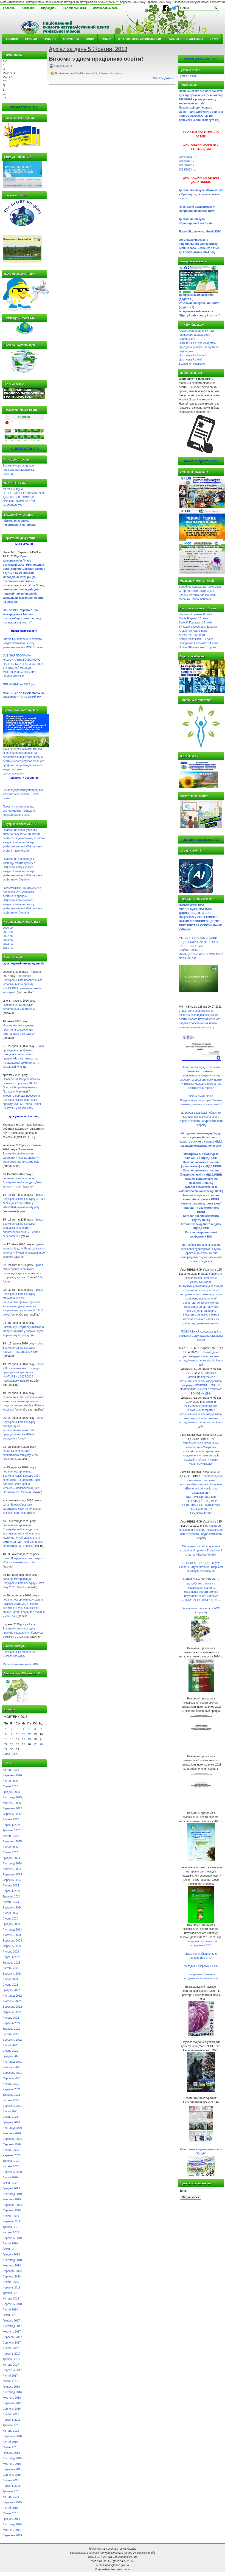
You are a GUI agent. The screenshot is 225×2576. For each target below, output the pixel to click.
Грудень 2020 (11, 2122)
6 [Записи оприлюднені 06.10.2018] (35, 1729)
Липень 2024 (11, 1885)
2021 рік (8, 931)
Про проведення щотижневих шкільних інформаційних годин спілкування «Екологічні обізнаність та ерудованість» (201, 1484)
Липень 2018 (11, 2282)
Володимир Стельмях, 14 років (198, 643)
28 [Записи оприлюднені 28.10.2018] (41, 1744)
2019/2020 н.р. (188, 157)
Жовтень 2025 (12, 1803)
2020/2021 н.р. (188, 161)
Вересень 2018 (12, 2271)
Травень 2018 (11, 2293)
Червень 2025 (11, 1825)
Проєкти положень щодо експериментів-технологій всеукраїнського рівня (19, 810)
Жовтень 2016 (12, 2397)
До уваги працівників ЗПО (201, 839)
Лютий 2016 (10, 2441)
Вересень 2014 (12, 2535)
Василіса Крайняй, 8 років (195, 614)
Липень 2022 (11, 2017)
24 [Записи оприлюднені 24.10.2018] (17, 1744)
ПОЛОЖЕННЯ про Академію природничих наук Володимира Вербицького (199, 347)
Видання (49, 39)
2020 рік (8, 927)
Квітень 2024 (11, 1902)
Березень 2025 (12, 1841)
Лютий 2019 (10, 2243)
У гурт (214, 39)
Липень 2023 (11, 1951)
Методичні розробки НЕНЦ (201, 1966)
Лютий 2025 (10, 1847)
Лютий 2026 (10, 1781)
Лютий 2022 (10, 2045)
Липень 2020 (11, 2149)
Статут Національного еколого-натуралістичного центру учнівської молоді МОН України (23, 643)
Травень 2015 (11, 2491)
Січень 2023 (10, 1984)
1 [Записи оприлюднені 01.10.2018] (6, 1729)
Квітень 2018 (11, 2298)
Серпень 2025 (12, 1814)
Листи (89, 39)
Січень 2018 (10, 2315)
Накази (106, 39)
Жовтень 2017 (12, 2331)
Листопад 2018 (12, 2260)
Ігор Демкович (120, 2569)
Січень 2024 (10, 1918)
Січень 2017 (10, 2381)
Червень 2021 (11, 2089)
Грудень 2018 (11, 2254)
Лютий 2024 (10, 1913)
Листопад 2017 (12, 2326)
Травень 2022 (11, 2028)
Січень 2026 (10, 1786)
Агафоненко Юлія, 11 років (196, 639)
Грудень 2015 (11, 2452)
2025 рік (8, 948)
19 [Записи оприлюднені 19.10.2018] (29, 1739)
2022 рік (8, 936)
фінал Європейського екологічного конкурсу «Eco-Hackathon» (21, 1455)
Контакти (28, 8)
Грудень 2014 (11, 2518)
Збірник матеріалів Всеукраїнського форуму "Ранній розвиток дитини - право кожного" (201, 1100)
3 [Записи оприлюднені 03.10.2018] (17, 1729)
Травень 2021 (11, 2094)
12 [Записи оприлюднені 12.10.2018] (29, 1734)
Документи (71, 39)
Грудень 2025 (11, 1792)
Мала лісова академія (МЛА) (21, 1664)
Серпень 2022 (12, 2012)
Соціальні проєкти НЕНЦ (201, 460)
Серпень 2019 (12, 2210)
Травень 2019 (11, 2227)
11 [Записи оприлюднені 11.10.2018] (23, 1734)
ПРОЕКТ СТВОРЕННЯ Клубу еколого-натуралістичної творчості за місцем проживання (201, 1567)
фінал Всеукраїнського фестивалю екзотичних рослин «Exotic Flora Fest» (22, 1508)
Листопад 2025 (12, 1797)
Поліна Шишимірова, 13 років (198, 647)
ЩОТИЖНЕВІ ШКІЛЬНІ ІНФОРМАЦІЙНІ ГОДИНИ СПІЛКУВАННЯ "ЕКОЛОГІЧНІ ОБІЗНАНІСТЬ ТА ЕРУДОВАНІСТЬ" (201, 1505)
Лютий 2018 (10, 2309)
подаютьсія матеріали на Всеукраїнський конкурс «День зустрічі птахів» (22, 1182)
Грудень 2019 (11, 2188)
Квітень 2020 (11, 2166)
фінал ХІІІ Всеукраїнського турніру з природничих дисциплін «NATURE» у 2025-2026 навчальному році (23, 1372)
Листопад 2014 (12, 2524)
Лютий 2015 (10, 2507)
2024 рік (8, 944)
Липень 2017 (11, 2348)
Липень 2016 (11, 2414)
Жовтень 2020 (12, 2133)
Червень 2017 (11, 2353)
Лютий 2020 (10, 2177)
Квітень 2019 (11, 2232)
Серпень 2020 (12, 2144)
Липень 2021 (11, 2083)
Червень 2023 (11, 1957)
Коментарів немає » (111, 73)
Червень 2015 (11, 2485)
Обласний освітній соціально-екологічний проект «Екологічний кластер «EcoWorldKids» (201, 1550)
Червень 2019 (11, 2221)
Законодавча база (105, 8)
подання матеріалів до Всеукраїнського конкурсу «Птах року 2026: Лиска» (23, 1583)
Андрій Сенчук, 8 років (193, 630)
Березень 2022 (12, 2039)
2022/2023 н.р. (188, 169)
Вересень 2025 (12, 1808)
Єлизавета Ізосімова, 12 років (198, 626)
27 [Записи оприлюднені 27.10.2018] (35, 1744)
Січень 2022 (10, 2050)
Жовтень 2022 (12, 2001)
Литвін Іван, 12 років (192, 635)
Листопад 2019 (12, 2194)
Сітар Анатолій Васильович (196, 590)
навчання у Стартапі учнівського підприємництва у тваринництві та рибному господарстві (23, 1331)
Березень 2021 (12, 2105)
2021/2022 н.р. (188, 165)
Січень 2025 (10, 1852)
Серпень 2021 (12, 2078)
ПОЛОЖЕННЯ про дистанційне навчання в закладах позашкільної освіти (201, 1335)
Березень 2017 (12, 2370)
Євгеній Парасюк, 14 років (195, 622)
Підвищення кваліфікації (185, 39)
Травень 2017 (11, 2359)
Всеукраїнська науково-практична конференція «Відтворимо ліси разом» (19, 1029)
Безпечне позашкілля (192, 363)
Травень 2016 (11, 2425)
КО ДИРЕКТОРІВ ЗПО (24, 448)
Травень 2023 (11, 1962)
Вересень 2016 (12, 2403)
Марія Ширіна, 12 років (193, 618)
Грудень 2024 (11, 1858)
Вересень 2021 (12, 2072)
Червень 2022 (11, 2023)
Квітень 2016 (11, 2430)
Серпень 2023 (12, 1946)
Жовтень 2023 (12, 1935)
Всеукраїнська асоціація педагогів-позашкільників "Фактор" (18, 469)
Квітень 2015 (11, 2496)
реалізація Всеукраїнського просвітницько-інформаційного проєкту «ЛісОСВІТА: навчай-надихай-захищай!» (23, 984)
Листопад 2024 (12, 1863)
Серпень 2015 (12, 2474)
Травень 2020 (11, 2160)
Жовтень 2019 (12, 2199)
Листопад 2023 (12, 1929)
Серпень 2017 (12, 2342)
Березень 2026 (12, 1775)
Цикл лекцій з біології (192, 355)
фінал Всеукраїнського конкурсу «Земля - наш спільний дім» (23, 1347)
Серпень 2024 (12, 1880)
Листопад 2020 (12, 2127)
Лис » (15, 1754)
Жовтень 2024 (12, 1869)
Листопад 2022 (12, 1995)
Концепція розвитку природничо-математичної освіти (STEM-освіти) (24, 794)
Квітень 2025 (11, 1836)
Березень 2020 (12, 2172)
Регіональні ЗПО (74, 8)
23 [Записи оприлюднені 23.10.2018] (11, 1744)
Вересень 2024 (12, 1874)
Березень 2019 (12, 2238)
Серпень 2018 (12, 2276)
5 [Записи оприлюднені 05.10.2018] (29, 1729)
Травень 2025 (11, 1830)
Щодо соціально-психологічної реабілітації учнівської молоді (204, 1278)
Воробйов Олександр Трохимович (200, 586)
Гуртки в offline (188, 76)
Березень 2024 (12, 1907)
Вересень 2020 (12, 2138)
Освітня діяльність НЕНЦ (201, 59)
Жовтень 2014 (12, 2529)
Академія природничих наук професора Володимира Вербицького (196, 335)
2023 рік (8, 940)
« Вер (6, 1754)
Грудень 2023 (11, 1924)
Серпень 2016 (12, 2408)
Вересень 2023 (12, 1940)
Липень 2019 (11, 2216)
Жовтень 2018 (12, 2265)
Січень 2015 (10, 2513)
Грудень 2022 (11, 1990)
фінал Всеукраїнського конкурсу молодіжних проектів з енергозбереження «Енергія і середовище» (23, 1228)
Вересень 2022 (12, 2006)
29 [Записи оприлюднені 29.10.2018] (5, 1749)
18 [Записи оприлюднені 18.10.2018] (23, 1739)
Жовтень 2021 (12, 2067)
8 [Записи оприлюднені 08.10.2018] (6, 1734)
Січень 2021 (10, 2116)
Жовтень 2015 (12, 2463)
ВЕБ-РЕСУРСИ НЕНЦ (24, 107)
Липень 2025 (11, 1819)
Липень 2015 (11, 2480)
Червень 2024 (11, 1891)
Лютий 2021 (10, 2111)
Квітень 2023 (11, 1968)
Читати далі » (163, 78)
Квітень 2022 (11, 2034)
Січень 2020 (10, 2183)
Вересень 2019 (12, 2205)
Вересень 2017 (12, 2337)
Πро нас (31, 39)
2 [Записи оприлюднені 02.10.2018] (12, 1729)
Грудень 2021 (11, 2056)
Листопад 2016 (12, 2392)
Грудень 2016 (11, 2386)
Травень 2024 (11, 1896)
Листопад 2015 (12, 2458)
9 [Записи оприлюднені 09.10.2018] (12, 1734)
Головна (8, 8)
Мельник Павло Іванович (195, 599)
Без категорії (88, 73)
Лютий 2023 (10, 1979)
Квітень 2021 (11, 2100)
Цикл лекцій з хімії (190, 359)
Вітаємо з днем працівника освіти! (96, 59)
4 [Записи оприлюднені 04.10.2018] (23, 1729)
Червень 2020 (11, 2155)
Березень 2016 (12, 2436)
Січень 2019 (10, 2249)
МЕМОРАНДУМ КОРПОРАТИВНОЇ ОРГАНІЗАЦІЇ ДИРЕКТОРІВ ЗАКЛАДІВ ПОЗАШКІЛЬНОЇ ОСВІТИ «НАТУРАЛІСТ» (23, 497)
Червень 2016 (11, 2419)
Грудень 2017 (11, 2320)
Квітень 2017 (11, 2364)
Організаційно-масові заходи (139, 39)
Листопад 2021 (12, 2061)
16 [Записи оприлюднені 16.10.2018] (11, 1739)
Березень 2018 (12, 2304)
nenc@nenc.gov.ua (117, 2565)
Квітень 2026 (11, 1769)
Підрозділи (48, 8)
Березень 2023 (12, 1973)
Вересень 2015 (12, 2469)
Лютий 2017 (10, 2375)
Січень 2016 (10, 2447)
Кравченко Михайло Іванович (197, 595)
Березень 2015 (12, 2502)
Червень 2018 (11, 2287)
